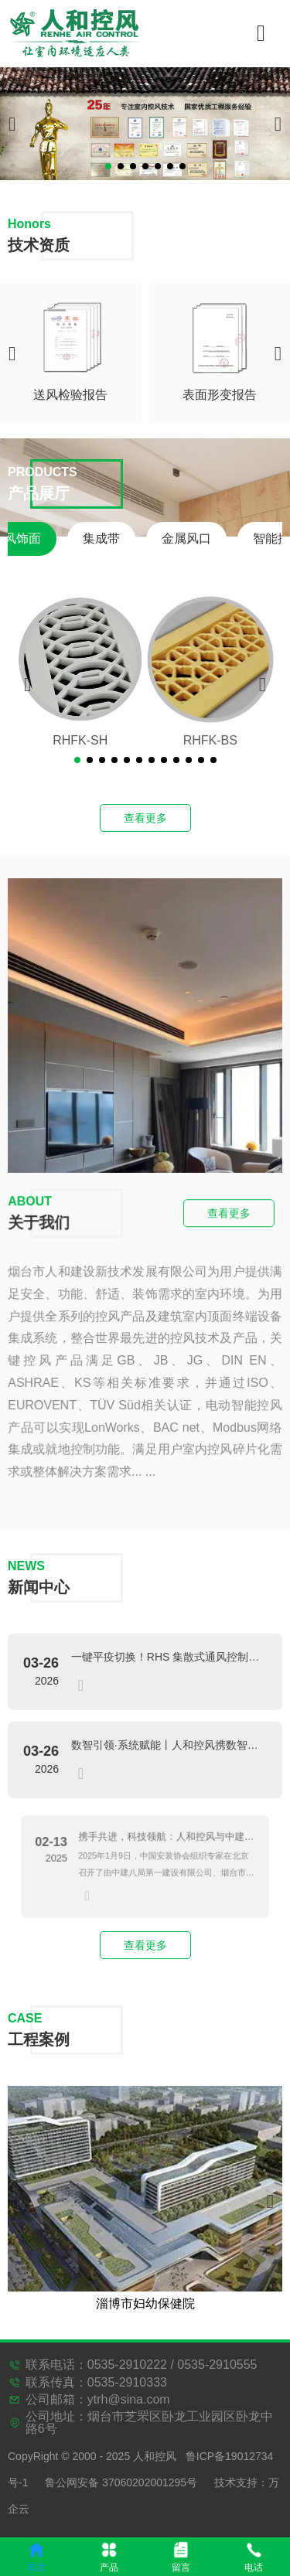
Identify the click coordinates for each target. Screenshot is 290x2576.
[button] (108, 166)
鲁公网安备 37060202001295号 (121, 2482)
